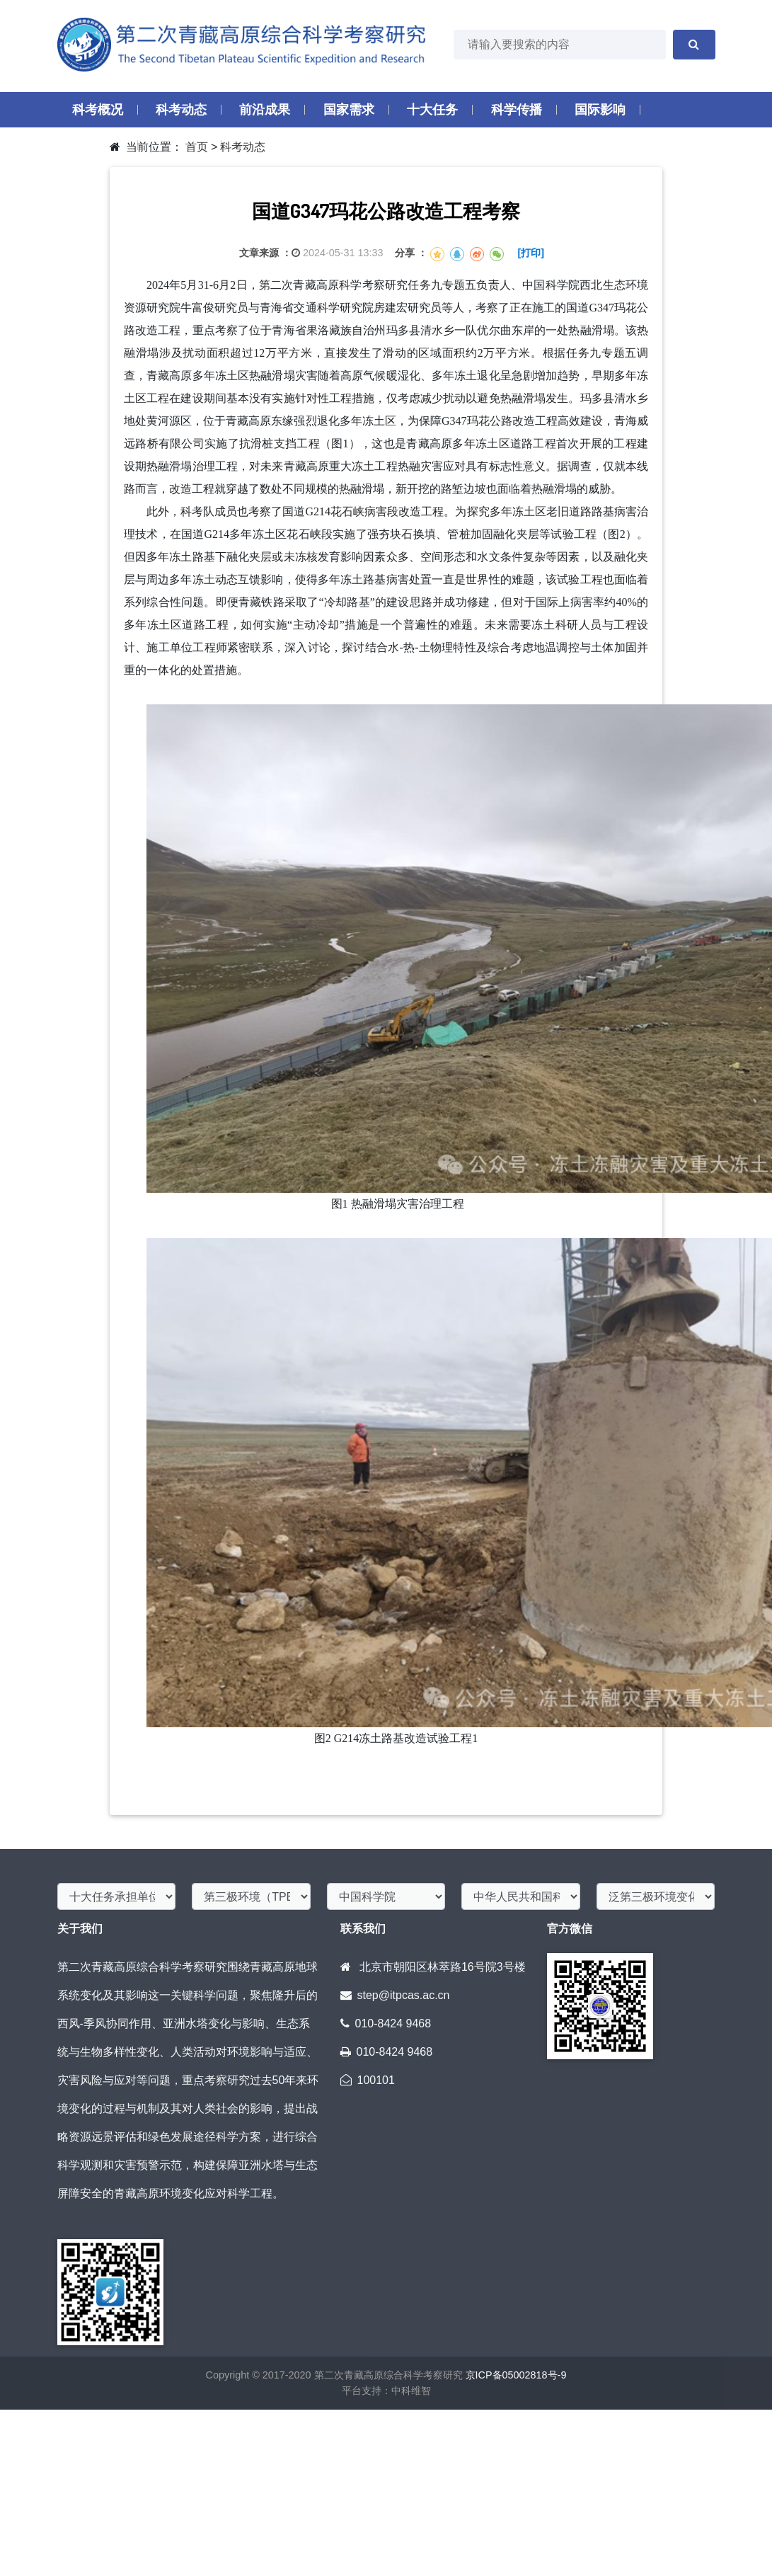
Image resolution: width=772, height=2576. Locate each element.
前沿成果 (264, 110)
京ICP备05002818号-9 (516, 2375)
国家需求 (348, 110)
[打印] (531, 252)
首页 (196, 147)
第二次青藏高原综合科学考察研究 (387, 2375)
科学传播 (516, 110)
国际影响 (600, 110)
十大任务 (432, 110)
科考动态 (181, 110)
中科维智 (411, 2390)
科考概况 (97, 110)
